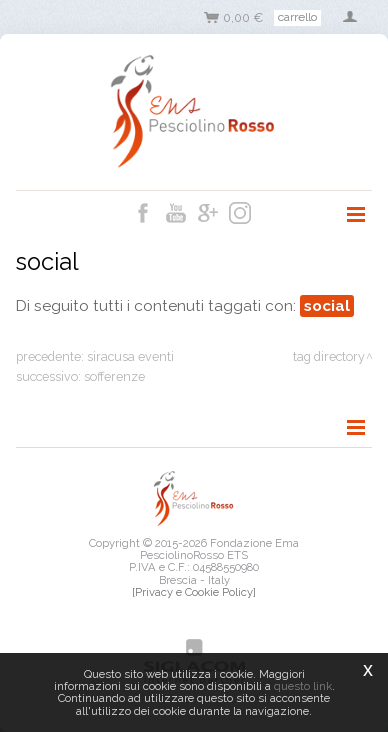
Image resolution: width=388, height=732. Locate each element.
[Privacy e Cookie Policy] (194, 592)
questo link (303, 686)
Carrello (297, 17)
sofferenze (114, 376)
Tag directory (329, 356)
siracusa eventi (130, 356)
